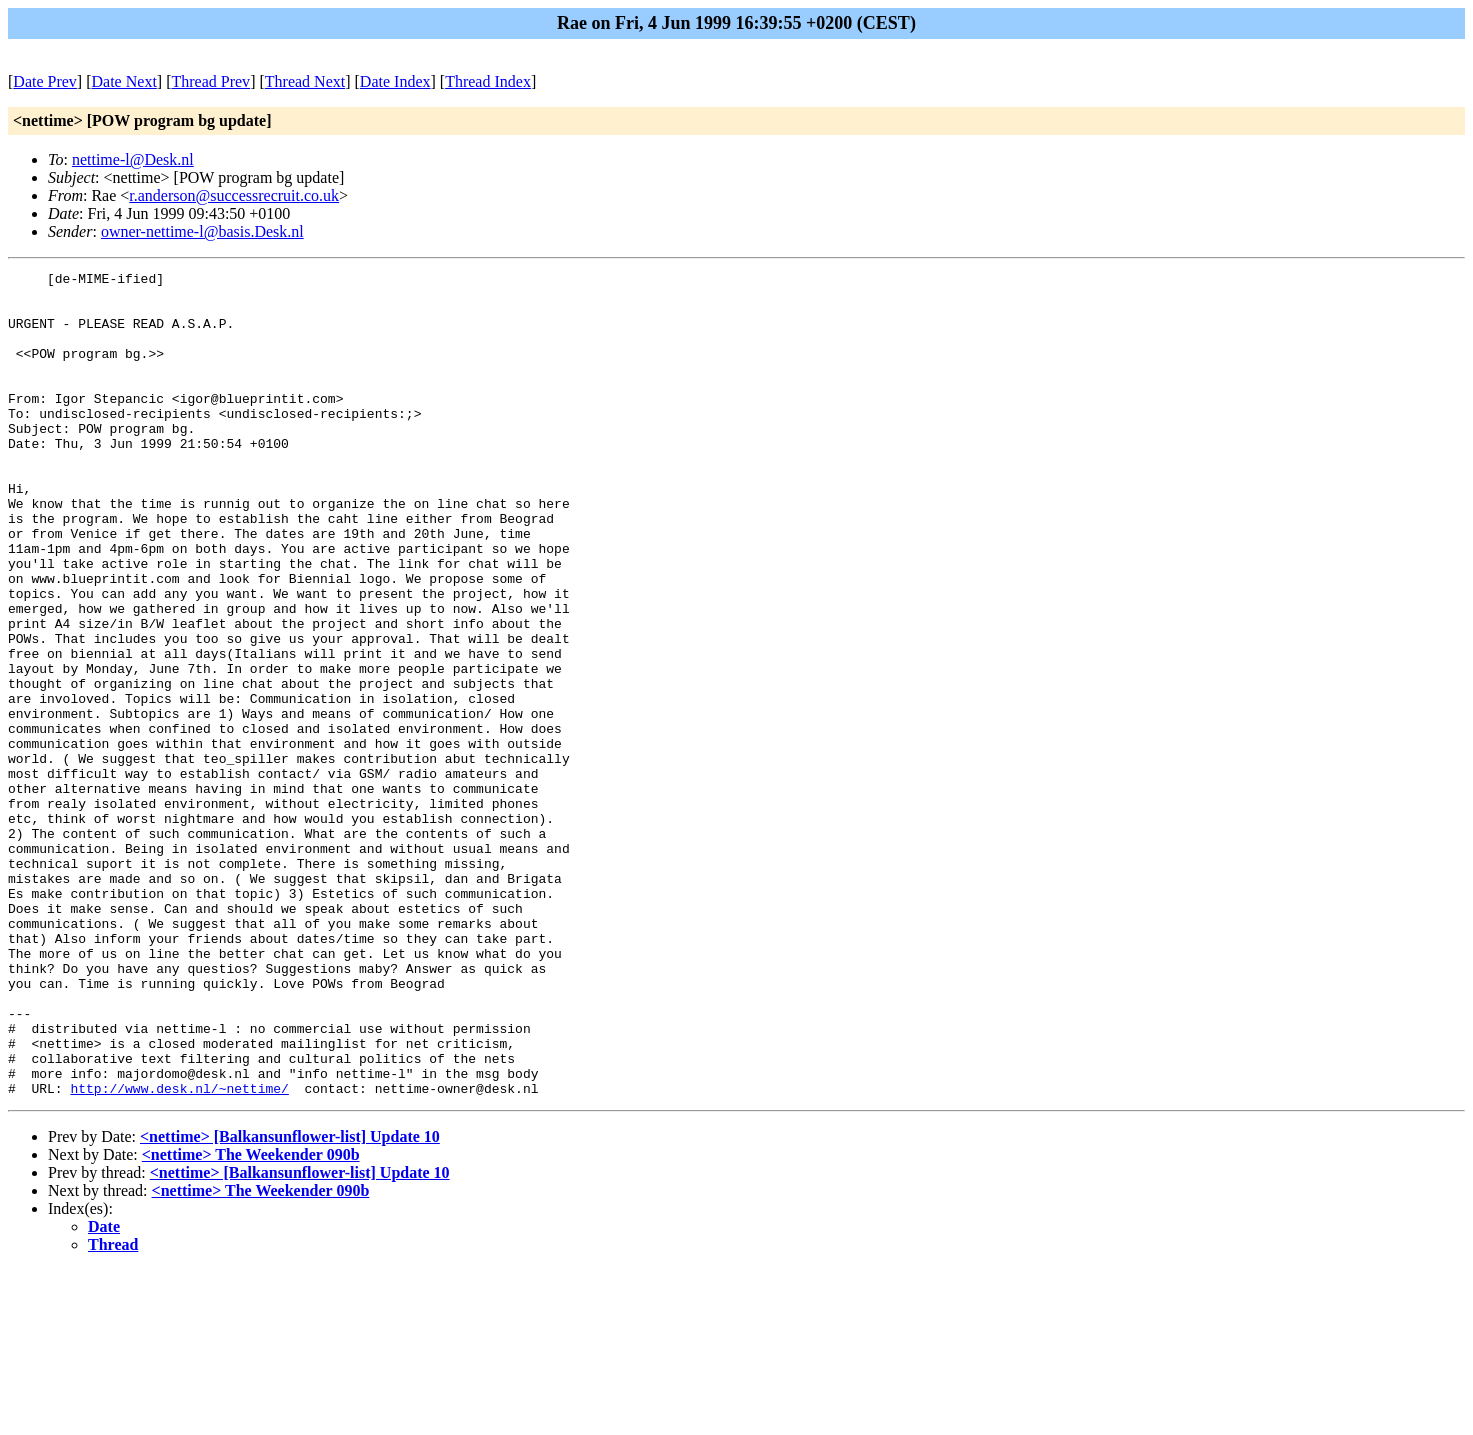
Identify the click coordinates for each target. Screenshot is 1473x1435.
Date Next (124, 81)
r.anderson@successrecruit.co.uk (234, 195)
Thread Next (305, 81)
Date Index (395, 81)
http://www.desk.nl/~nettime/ (179, 1253)
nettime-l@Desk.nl (133, 159)
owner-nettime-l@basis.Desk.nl (202, 231)
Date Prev (45, 81)
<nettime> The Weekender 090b (251, 1319)
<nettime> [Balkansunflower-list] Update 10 (290, 1301)
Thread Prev (210, 81)
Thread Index (488, 81)
